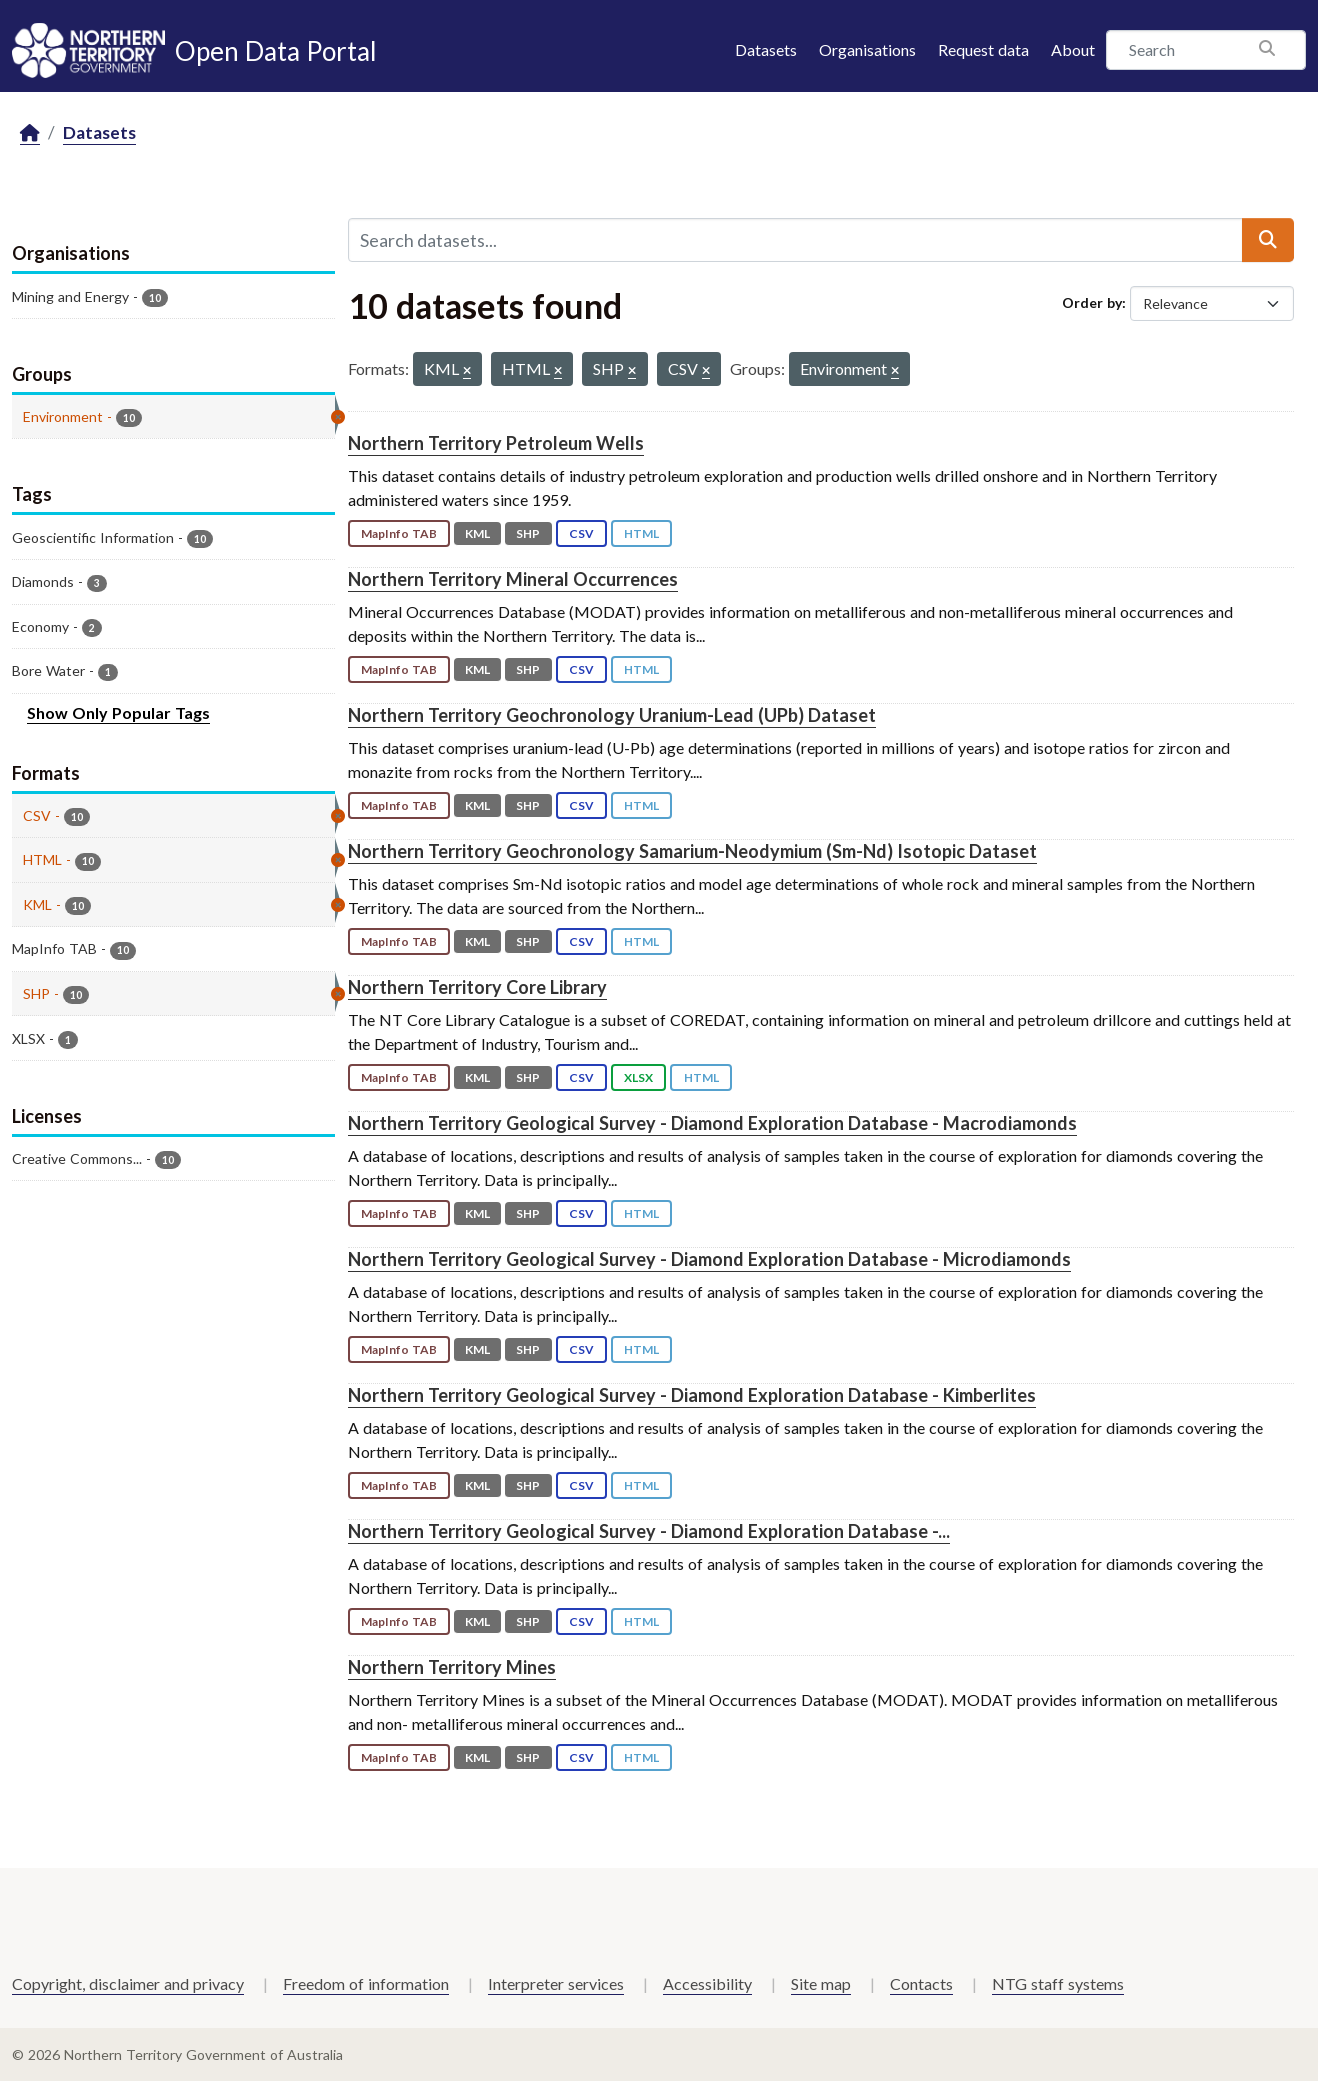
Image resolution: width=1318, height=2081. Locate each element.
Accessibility (707, 1983)
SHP (528, 533)
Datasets (766, 49)
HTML (641, 533)
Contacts (921, 1983)
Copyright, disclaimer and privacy (128, 1983)
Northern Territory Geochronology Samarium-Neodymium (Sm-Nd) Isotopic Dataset (692, 851)
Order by (1092, 302)
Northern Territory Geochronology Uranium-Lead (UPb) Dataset (612, 715)
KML (477, 533)
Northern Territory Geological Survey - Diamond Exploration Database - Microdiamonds (709, 1259)
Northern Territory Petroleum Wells (496, 443)
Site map (821, 1983)
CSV (581, 533)
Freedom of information (366, 1983)
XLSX (638, 1077)
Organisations (867, 49)
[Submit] (1268, 240)
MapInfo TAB (399, 533)
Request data (983, 49)
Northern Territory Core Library (477, 987)
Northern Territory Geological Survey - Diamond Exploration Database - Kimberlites (692, 1395)
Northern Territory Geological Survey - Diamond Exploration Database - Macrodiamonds (712, 1123)
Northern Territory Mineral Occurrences (513, 579)
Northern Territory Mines (452, 1667)
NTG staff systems (1058, 1983)
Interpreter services (556, 1983)
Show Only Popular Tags (118, 712)
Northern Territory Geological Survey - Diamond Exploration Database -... (649, 1531)
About (1073, 49)
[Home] (30, 133)
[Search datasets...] (796, 240)
